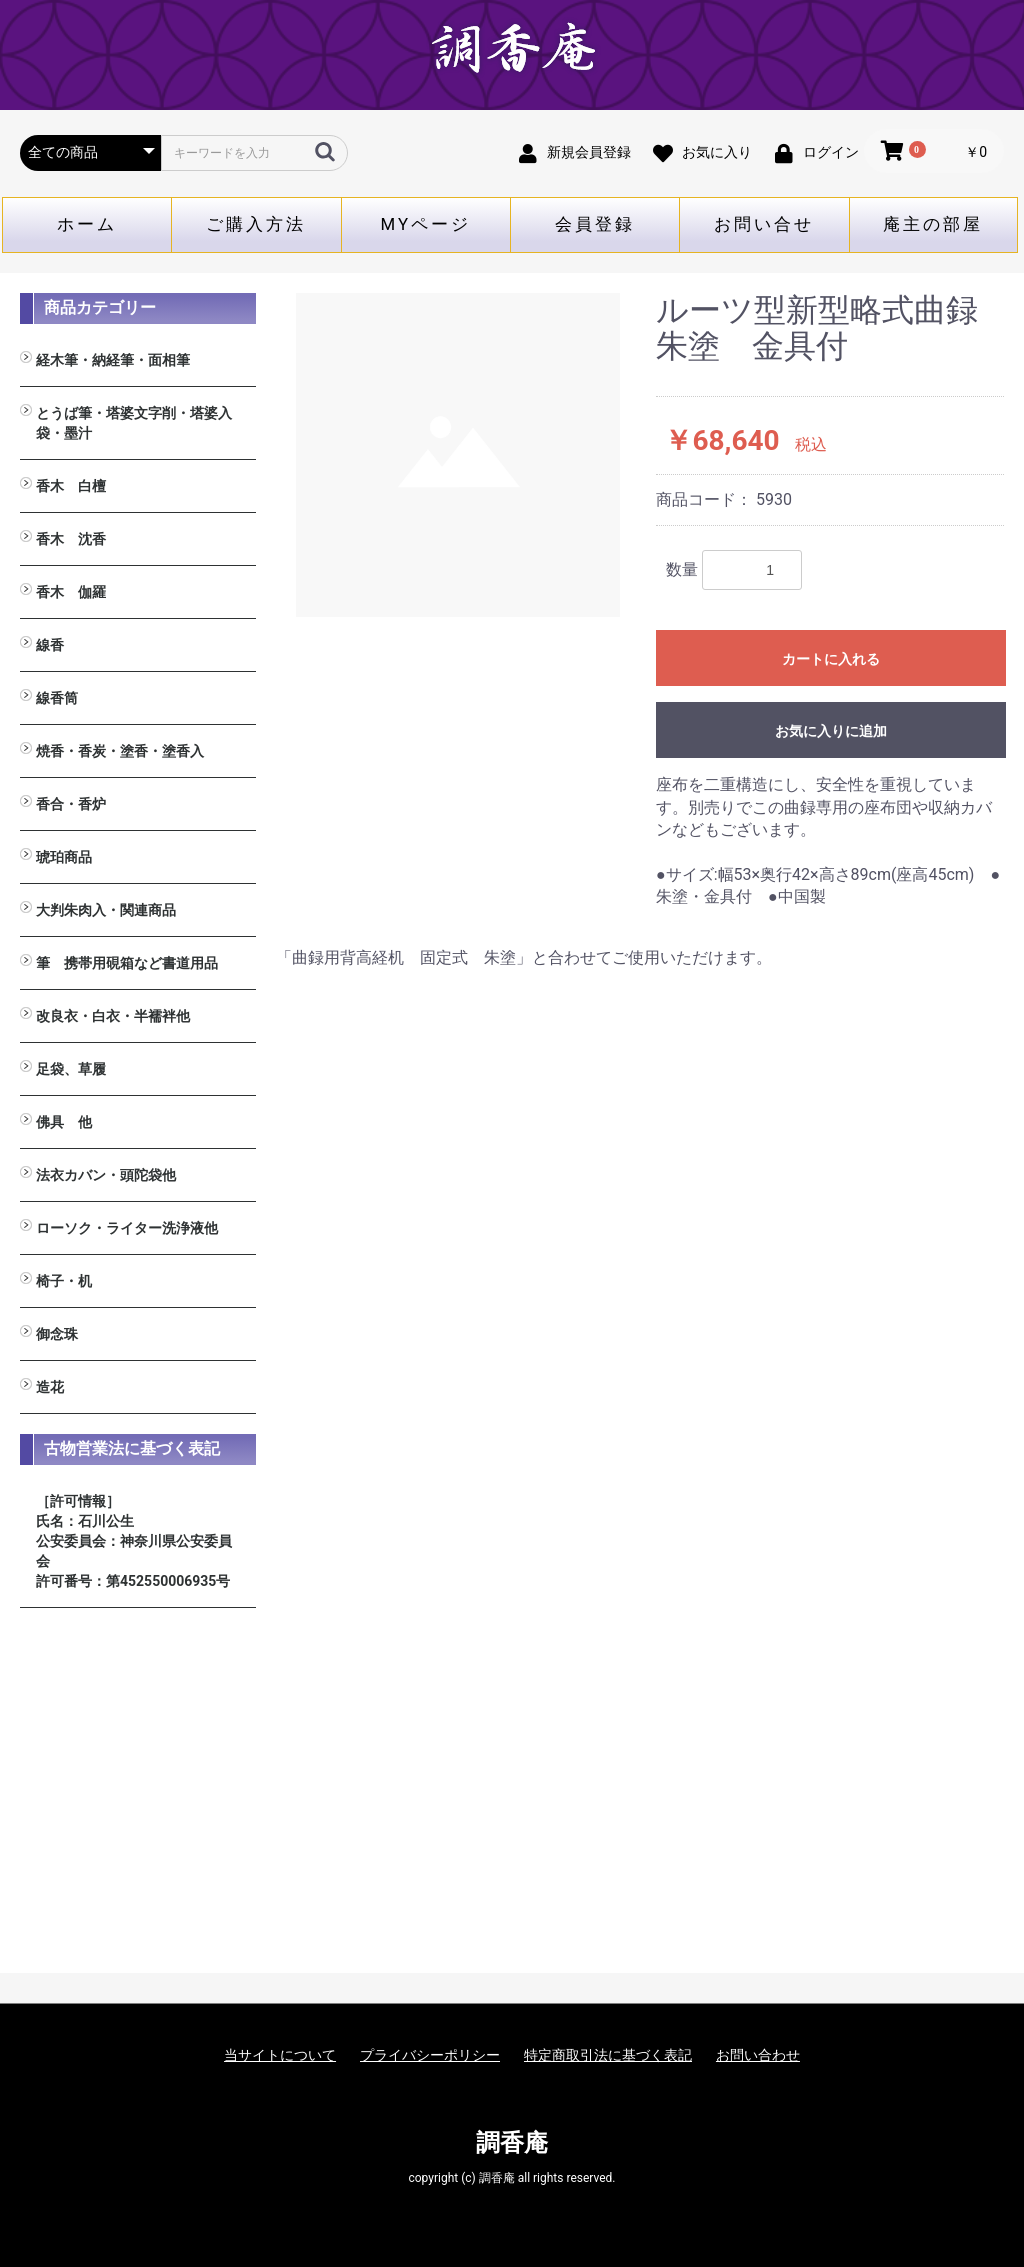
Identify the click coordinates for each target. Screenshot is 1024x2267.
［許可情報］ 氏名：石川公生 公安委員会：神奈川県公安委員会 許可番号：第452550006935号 (134, 1541)
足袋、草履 (71, 1069)
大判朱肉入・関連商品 (106, 910)
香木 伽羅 (71, 592)
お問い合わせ (758, 2055)
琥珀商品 (64, 857)
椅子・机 (64, 1281)
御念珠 (57, 1334)
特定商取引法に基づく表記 (608, 2055)
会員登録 (595, 224)
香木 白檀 (71, 486)
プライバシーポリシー (430, 2055)
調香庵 (512, 2143)
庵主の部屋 (933, 224)
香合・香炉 (71, 804)
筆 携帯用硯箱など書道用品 (127, 963)
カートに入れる (831, 659)
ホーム (87, 224)
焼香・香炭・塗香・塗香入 (120, 751)
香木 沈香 (71, 539)
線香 (50, 645)
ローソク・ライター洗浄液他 (127, 1228)
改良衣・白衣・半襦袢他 (113, 1016)
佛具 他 (64, 1122)
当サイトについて (280, 2055)
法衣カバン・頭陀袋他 (106, 1175)
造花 (50, 1387)
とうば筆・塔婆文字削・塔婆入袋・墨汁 (134, 423)
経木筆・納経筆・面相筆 (113, 360)
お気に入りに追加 (831, 731)
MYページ (426, 224)
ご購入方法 (256, 224)
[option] (458, 455)
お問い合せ (764, 224)
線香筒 (57, 698)
